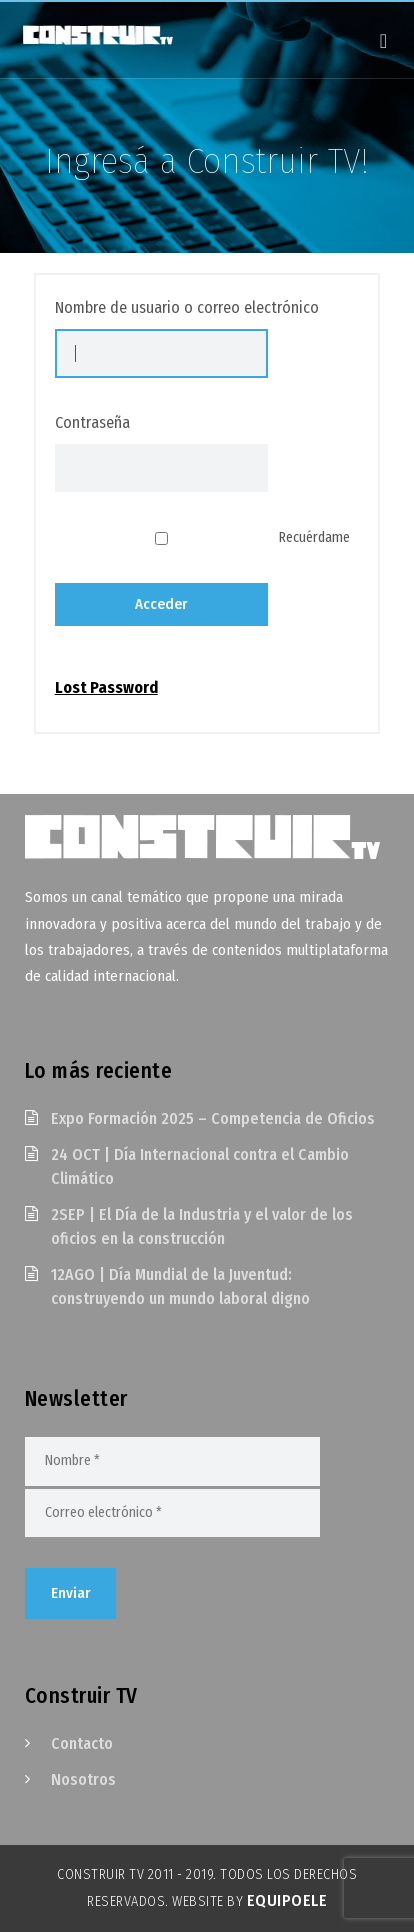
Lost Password (106, 688)
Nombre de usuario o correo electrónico (187, 307)
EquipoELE (287, 1900)
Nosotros (83, 1779)
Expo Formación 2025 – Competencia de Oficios (213, 1118)
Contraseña (92, 422)
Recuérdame (314, 537)
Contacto (82, 1743)
